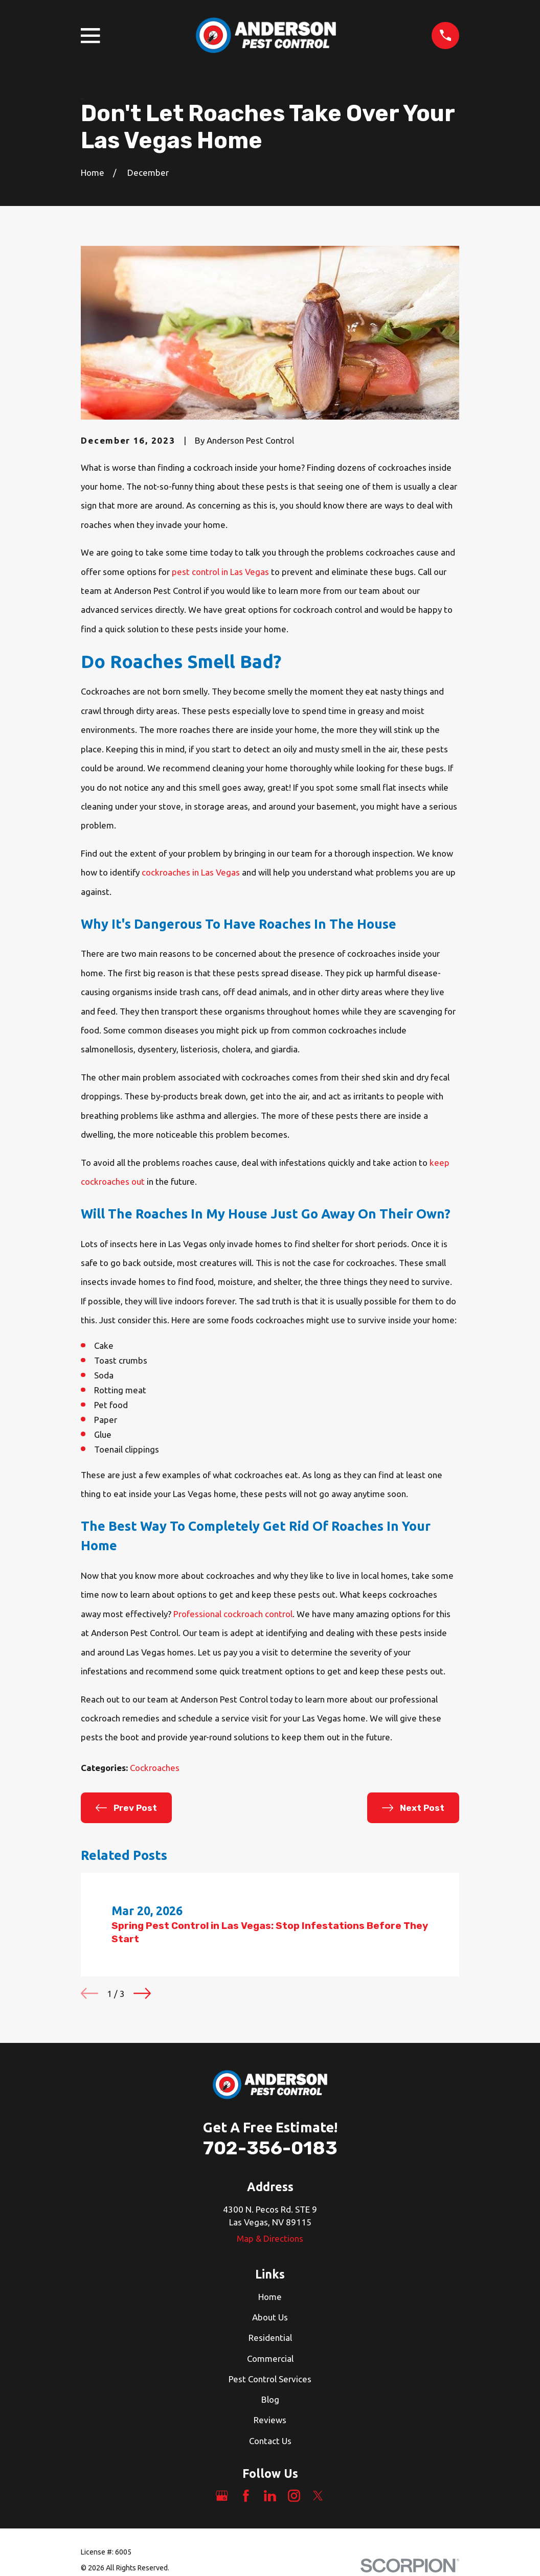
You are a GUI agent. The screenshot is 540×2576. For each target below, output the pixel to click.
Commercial (270, 2358)
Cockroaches (154, 1768)
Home (270, 2297)
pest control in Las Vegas (220, 572)
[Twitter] (318, 2496)
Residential (270, 2337)
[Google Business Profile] (222, 2496)
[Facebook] (246, 2496)
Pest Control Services (270, 2379)
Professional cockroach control (232, 1614)
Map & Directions (270, 2238)
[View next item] (142, 1993)
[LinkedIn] (270, 2496)
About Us (270, 2317)
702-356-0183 (270, 2148)
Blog (270, 2399)
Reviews (270, 2420)
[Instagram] (294, 2496)
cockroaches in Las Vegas (191, 872)
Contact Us (270, 2441)
